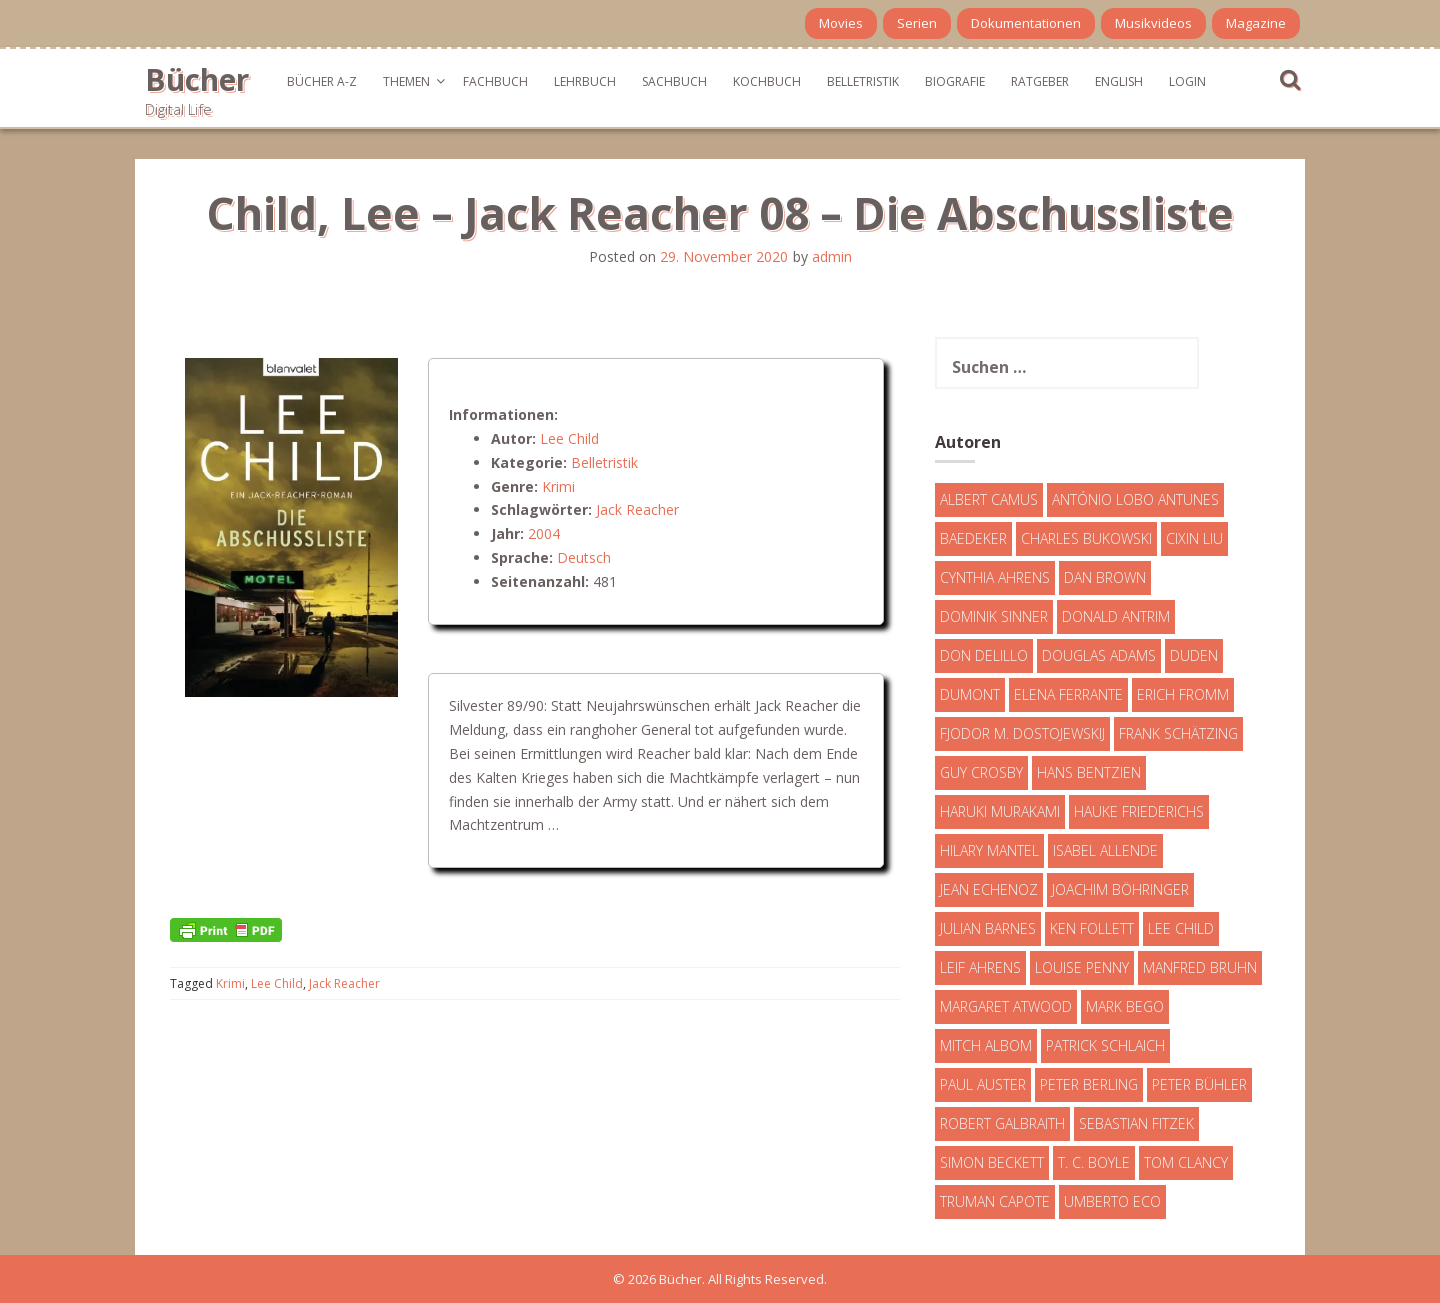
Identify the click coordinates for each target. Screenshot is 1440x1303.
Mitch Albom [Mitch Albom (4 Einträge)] (986, 1045)
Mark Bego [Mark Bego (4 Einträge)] (1125, 1006)
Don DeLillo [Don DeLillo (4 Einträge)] (984, 655)
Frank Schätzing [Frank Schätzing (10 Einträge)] (1178, 733)
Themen (406, 81)
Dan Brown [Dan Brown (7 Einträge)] (1105, 577)
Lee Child (569, 438)
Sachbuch (674, 81)
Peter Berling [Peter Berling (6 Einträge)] (1089, 1084)
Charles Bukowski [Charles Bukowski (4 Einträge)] (1086, 538)
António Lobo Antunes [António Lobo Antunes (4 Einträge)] (1135, 499)
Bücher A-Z (322, 81)
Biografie (955, 81)
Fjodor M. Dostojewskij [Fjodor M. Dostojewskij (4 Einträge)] (1022, 733)
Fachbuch (495, 81)
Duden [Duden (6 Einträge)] (1194, 655)
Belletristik (863, 81)
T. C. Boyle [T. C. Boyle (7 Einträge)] (1094, 1162)
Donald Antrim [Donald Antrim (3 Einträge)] (1116, 616)
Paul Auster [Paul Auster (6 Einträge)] (983, 1084)
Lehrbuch (585, 81)
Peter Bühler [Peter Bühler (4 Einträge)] (1199, 1084)
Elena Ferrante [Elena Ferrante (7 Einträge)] (1068, 694)
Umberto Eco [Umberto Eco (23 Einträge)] (1112, 1201)
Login (1187, 81)
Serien (917, 23)
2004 (544, 533)
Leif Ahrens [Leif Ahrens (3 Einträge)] (980, 967)
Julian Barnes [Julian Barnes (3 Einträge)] (988, 928)
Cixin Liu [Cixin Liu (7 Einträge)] (1194, 538)
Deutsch (584, 557)
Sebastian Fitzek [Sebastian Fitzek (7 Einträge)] (1136, 1123)
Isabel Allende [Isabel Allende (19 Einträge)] (1105, 850)
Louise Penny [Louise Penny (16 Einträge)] (1082, 967)
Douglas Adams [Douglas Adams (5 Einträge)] (1099, 655)
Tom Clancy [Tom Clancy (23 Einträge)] (1186, 1162)
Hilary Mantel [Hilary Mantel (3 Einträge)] (989, 850)
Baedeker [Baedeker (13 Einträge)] (973, 538)
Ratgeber (1040, 81)
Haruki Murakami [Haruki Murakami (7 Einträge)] (1000, 811)
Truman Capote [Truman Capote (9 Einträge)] (995, 1201)
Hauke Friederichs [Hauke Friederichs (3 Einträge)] (1139, 811)
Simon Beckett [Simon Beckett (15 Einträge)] (992, 1162)
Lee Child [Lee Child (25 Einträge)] (1181, 928)
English (1119, 81)
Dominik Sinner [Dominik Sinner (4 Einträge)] (994, 616)
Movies (841, 23)
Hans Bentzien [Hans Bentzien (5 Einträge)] (1089, 772)
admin (832, 256)
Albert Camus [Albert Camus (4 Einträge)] (989, 499)
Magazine (1256, 23)
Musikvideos (1153, 23)
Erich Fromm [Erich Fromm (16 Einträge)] (1183, 694)
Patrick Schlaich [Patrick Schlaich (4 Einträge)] (1105, 1045)
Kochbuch (767, 81)
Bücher (197, 79)
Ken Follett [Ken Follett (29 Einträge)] (1092, 928)
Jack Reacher (637, 509)
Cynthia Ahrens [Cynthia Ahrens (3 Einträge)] (995, 577)
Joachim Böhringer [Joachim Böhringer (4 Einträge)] (1120, 889)
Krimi (558, 486)
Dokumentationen (1026, 23)
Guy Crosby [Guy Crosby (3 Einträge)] (981, 772)
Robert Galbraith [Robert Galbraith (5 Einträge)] (1002, 1123)
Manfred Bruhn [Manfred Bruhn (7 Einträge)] (1200, 967)
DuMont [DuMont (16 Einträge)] (970, 694)
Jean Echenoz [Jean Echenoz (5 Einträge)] (989, 889)
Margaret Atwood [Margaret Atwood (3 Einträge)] (1006, 1006)
